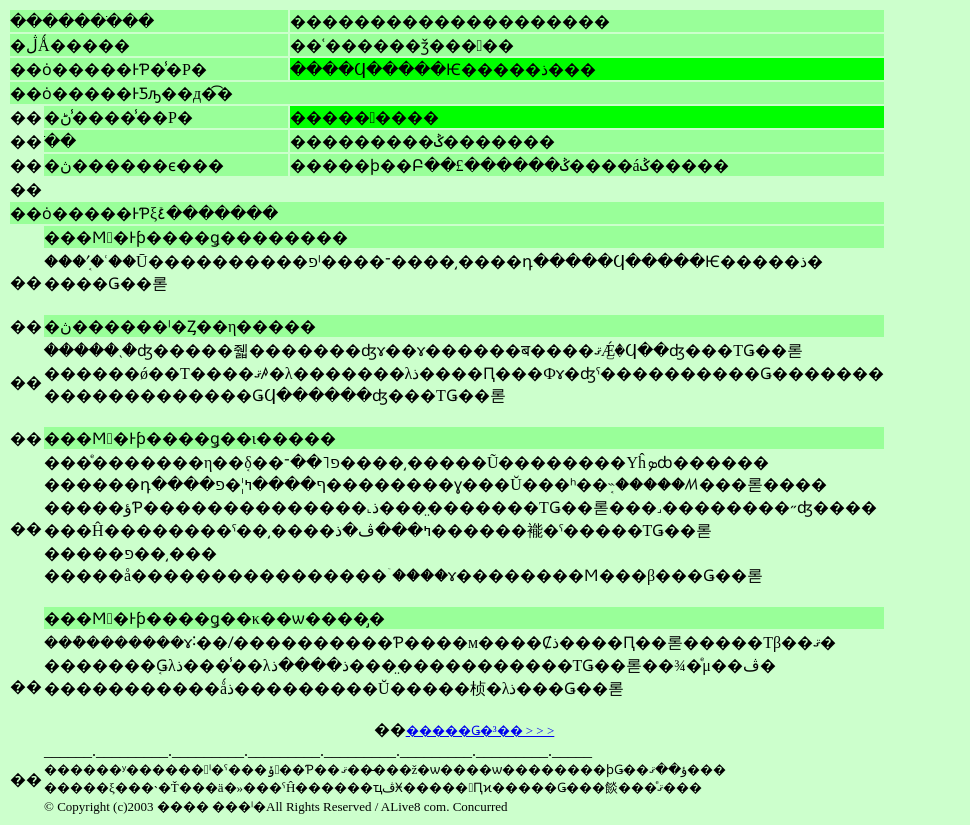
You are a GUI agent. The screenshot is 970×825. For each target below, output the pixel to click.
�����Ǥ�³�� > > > (480, 730)
